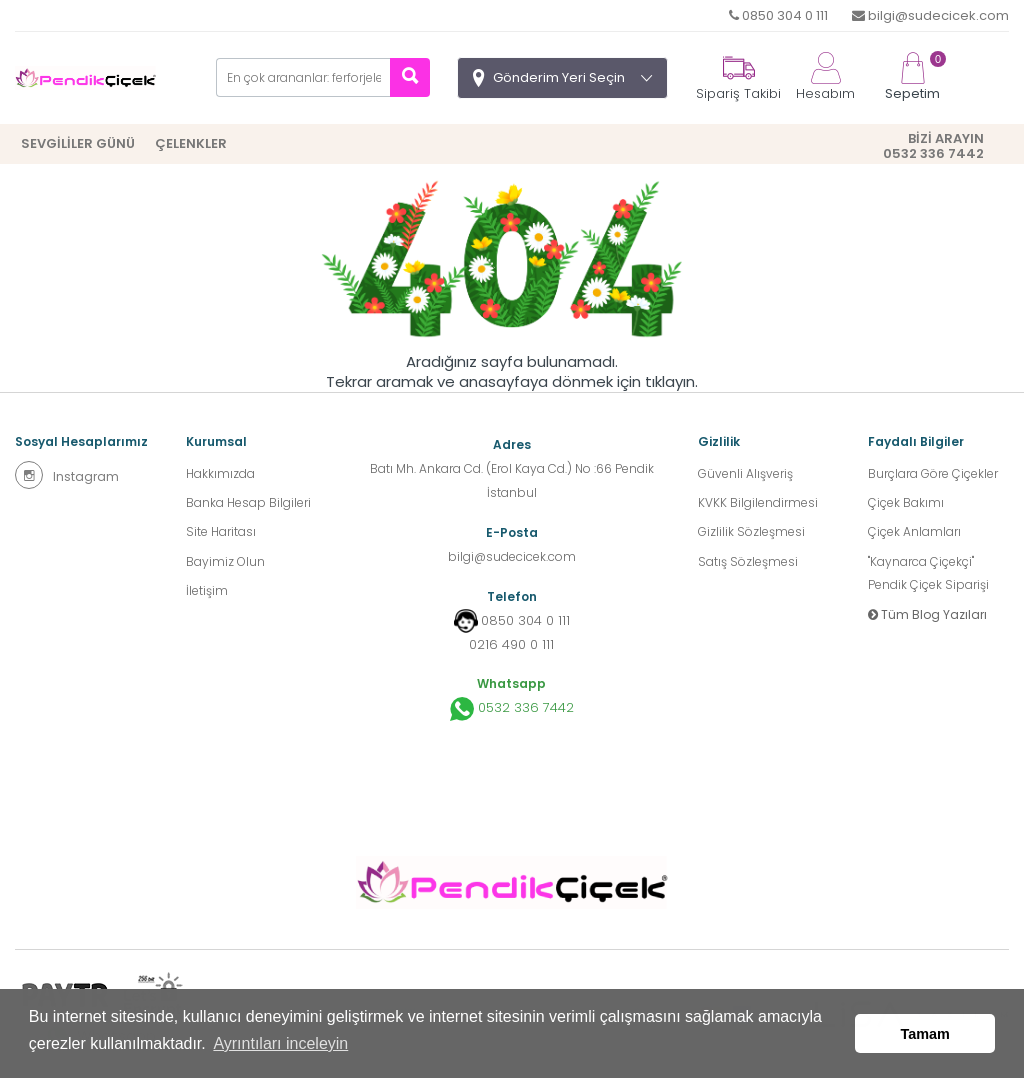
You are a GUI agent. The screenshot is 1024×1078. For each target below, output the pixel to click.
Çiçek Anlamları (914, 533)
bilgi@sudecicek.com (930, 15)
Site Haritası (221, 533)
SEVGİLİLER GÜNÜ (78, 143)
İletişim (207, 593)
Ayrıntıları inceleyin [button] (280, 1046)
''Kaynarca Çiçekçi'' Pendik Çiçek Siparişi (928, 575)
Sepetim (912, 77)
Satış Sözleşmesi (748, 563)
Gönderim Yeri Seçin (559, 77)
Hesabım (825, 77)
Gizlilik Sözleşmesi (751, 533)
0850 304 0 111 (778, 15)
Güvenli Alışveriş (745, 473)
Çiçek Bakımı (906, 503)
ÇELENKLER (191, 143)
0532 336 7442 (512, 709)
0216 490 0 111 (511, 644)
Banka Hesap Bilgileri (248, 503)
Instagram (67, 475)
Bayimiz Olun (225, 563)
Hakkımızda (220, 473)
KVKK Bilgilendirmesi (758, 503)
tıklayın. (671, 382)
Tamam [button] (925, 1035)
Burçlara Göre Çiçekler (933, 473)
